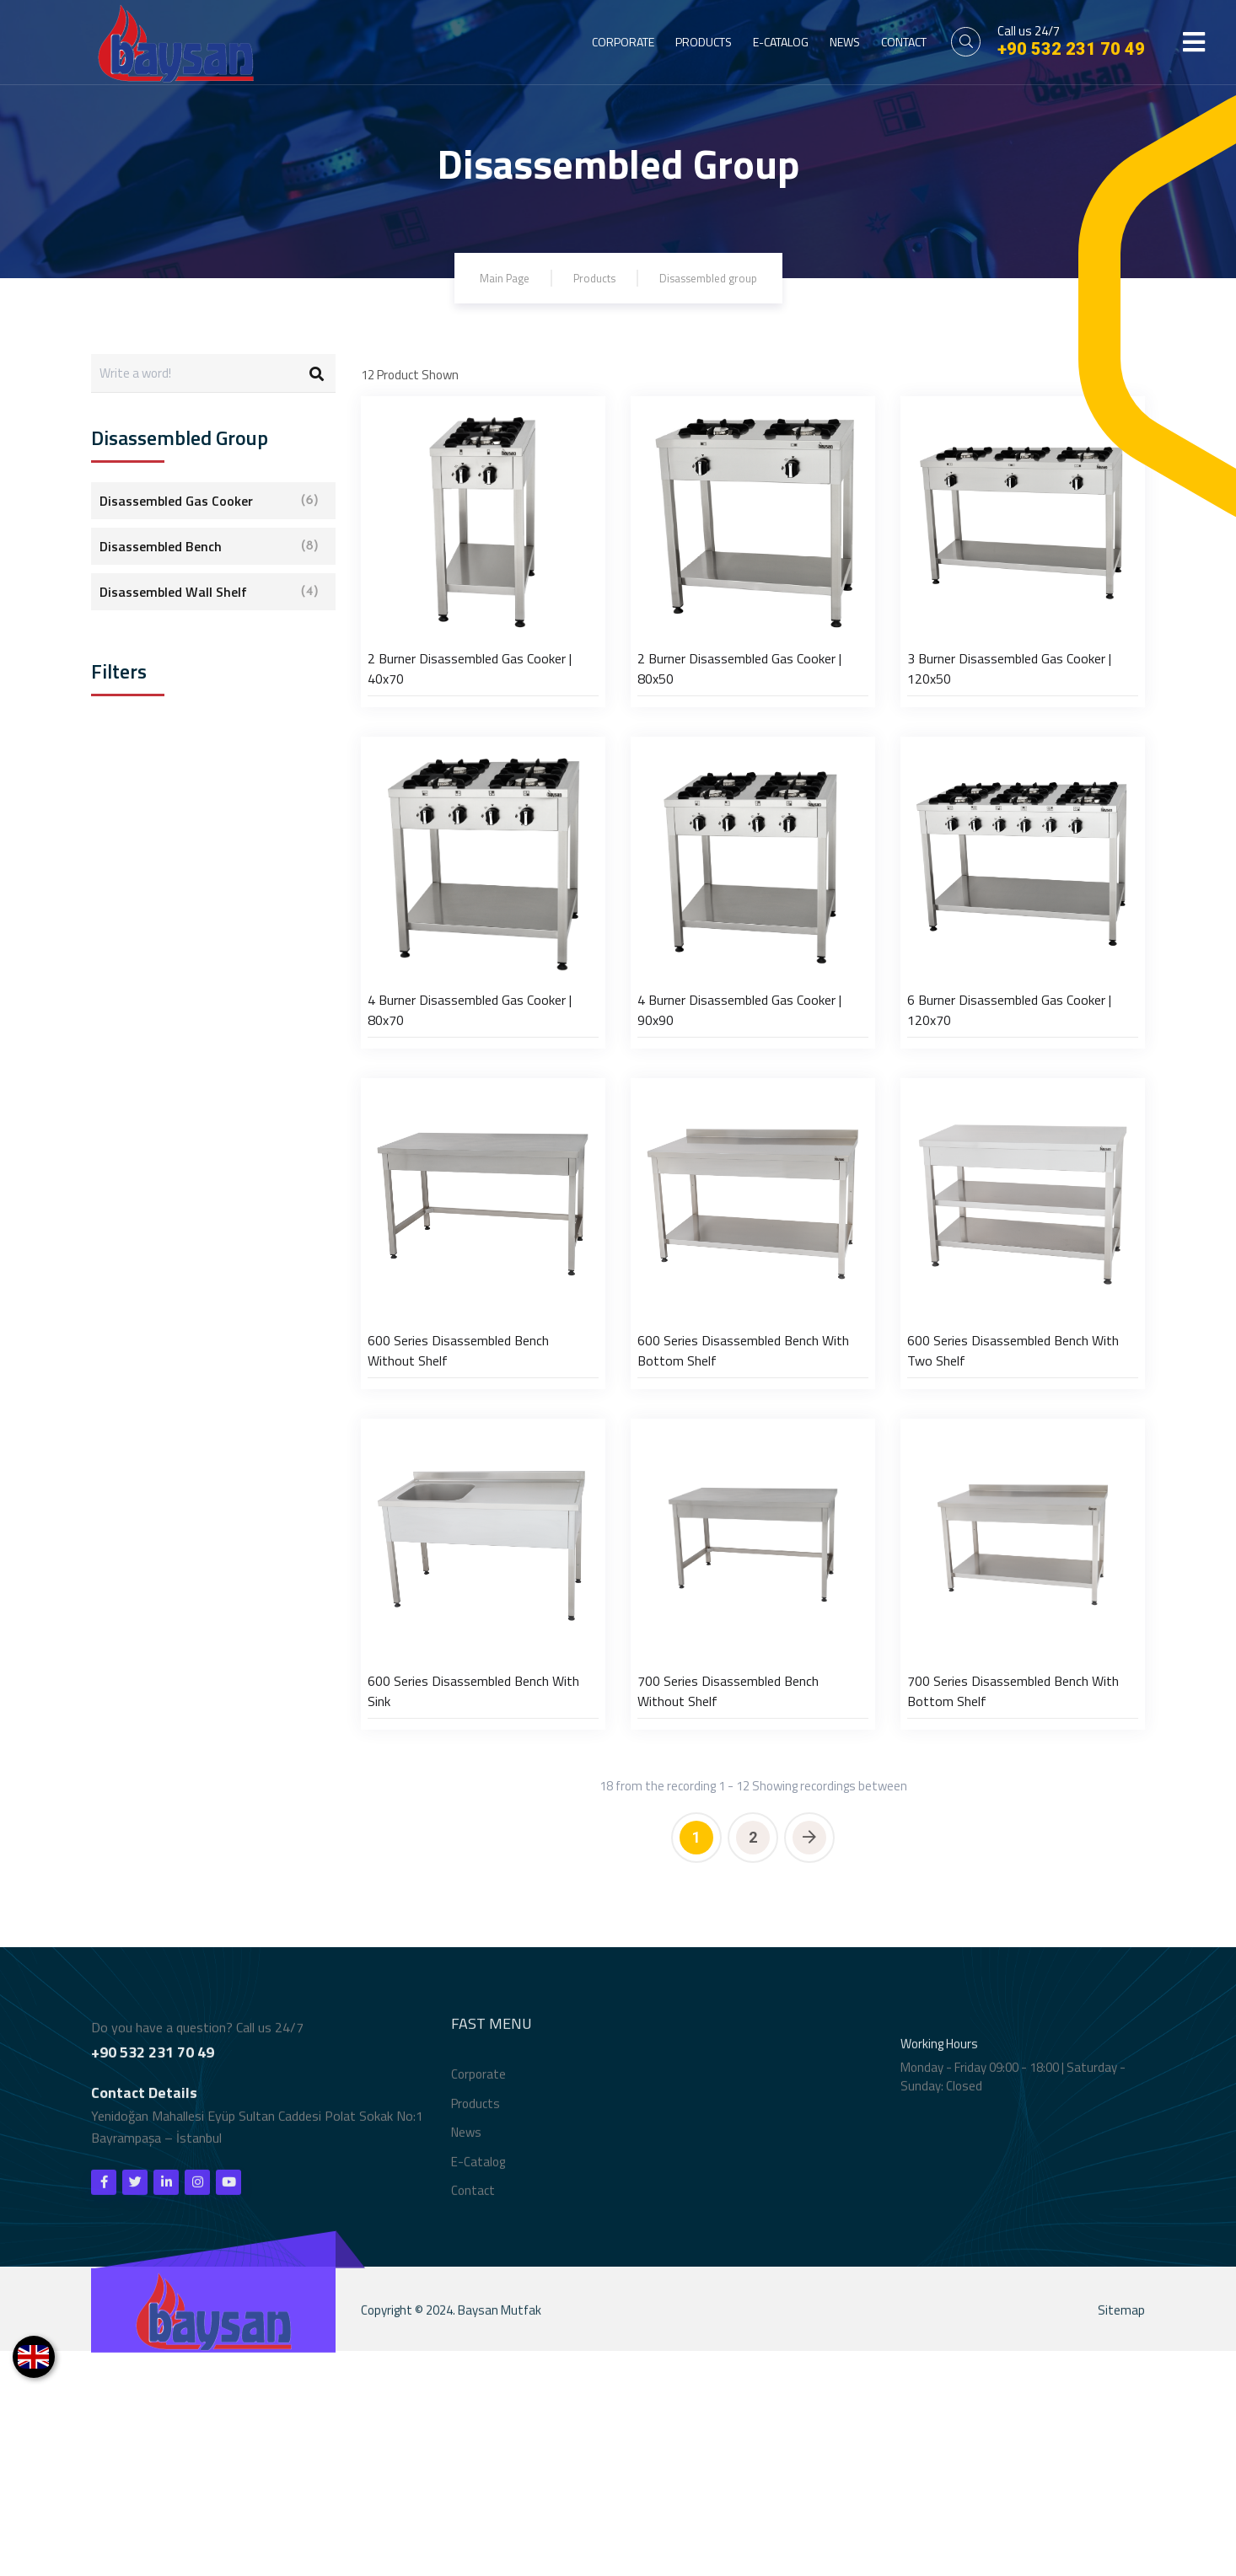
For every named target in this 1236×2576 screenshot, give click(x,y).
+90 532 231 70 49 (1071, 49)
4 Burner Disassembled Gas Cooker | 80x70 (470, 1122)
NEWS (845, 42)
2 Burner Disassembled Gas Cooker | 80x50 (739, 725)
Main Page (494, 277)
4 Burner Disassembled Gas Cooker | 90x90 (739, 1122)
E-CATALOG (781, 42)
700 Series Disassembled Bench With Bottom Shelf (1013, 1916)
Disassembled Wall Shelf (209, 592)
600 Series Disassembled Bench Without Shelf (458, 1519)
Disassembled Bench (209, 546)
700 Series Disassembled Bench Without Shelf (728, 1916)
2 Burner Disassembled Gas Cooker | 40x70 (470, 725)
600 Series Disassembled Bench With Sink (473, 1916)
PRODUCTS (703, 42)
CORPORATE (623, 42)
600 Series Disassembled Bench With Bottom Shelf (743, 1519)
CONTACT (904, 42)
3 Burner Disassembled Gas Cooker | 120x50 (1009, 725)
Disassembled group (713, 277)
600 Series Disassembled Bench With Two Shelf (1013, 1519)
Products (590, 277)
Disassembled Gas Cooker (209, 501)
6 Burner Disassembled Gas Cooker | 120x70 (1009, 1122)
